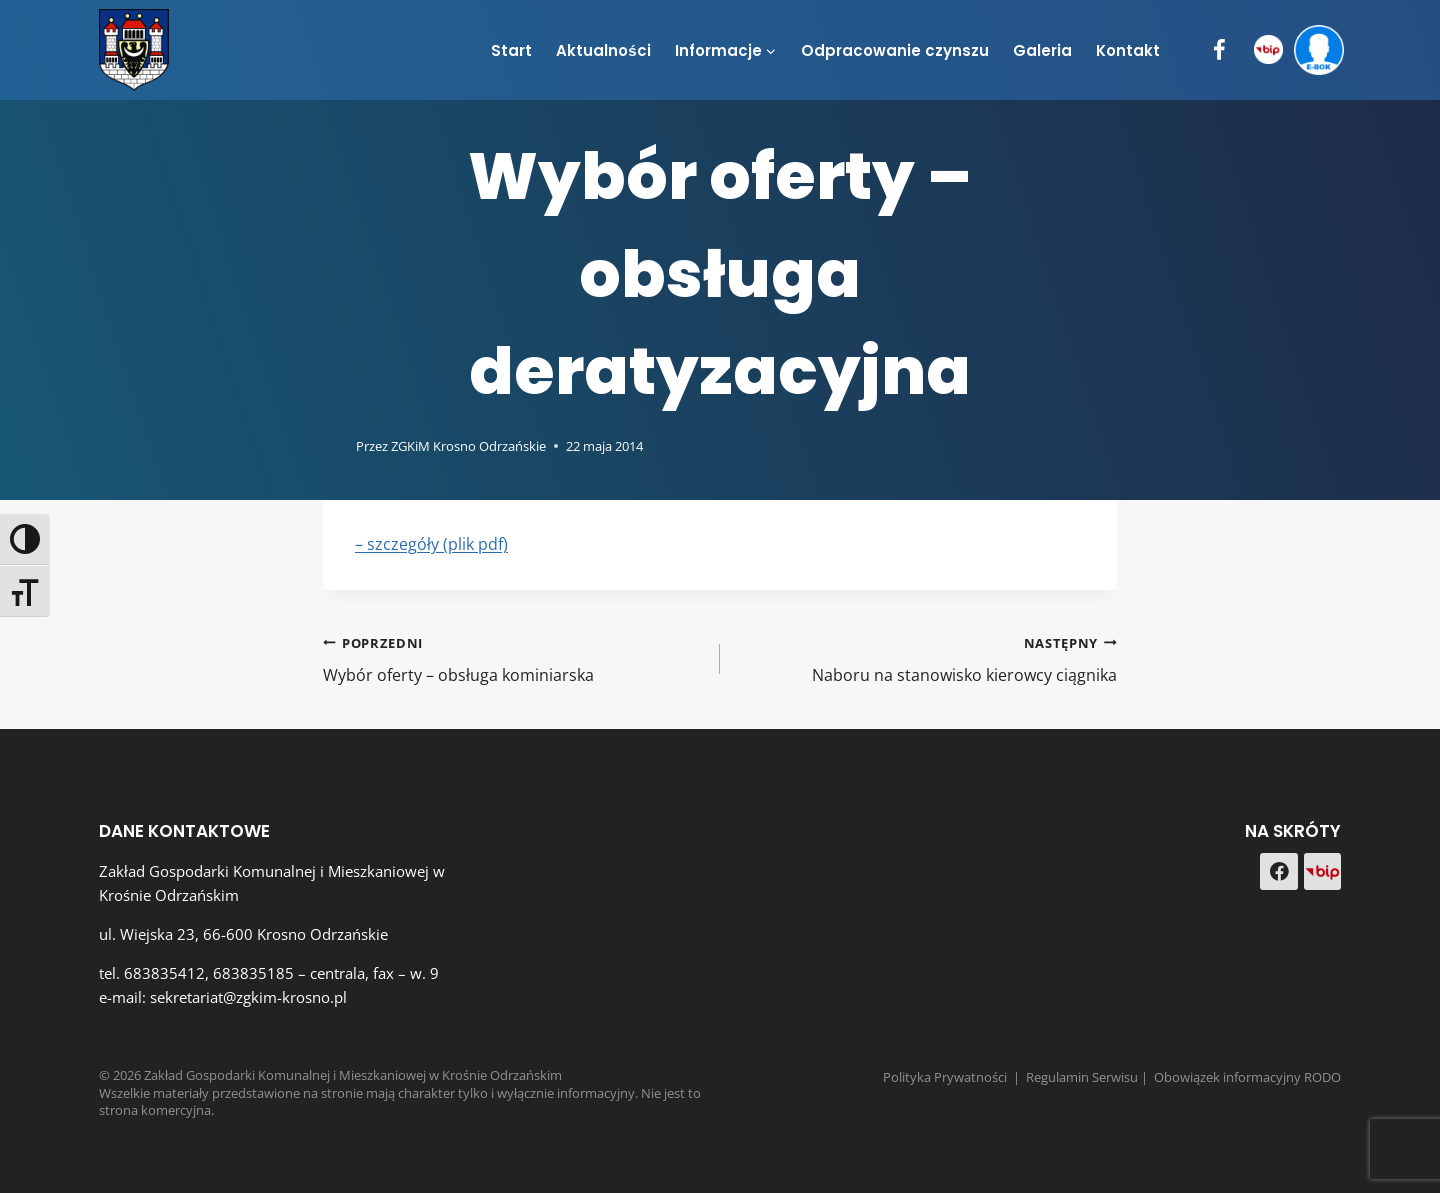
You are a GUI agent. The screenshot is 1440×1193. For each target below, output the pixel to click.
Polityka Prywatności (945, 1077)
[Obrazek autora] (335, 446)
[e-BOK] (1318, 50)
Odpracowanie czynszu (895, 50)
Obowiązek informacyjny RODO (1247, 1077)
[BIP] (1268, 50)
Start (511, 50)
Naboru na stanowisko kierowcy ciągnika (926, 658)
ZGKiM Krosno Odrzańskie (468, 446)
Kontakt (1128, 50)
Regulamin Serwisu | (1090, 1077)
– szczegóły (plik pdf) (431, 544)
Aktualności (603, 50)
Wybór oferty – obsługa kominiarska (513, 658)
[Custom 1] (1323, 872)
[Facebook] (1219, 50)
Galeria (1042, 50)
